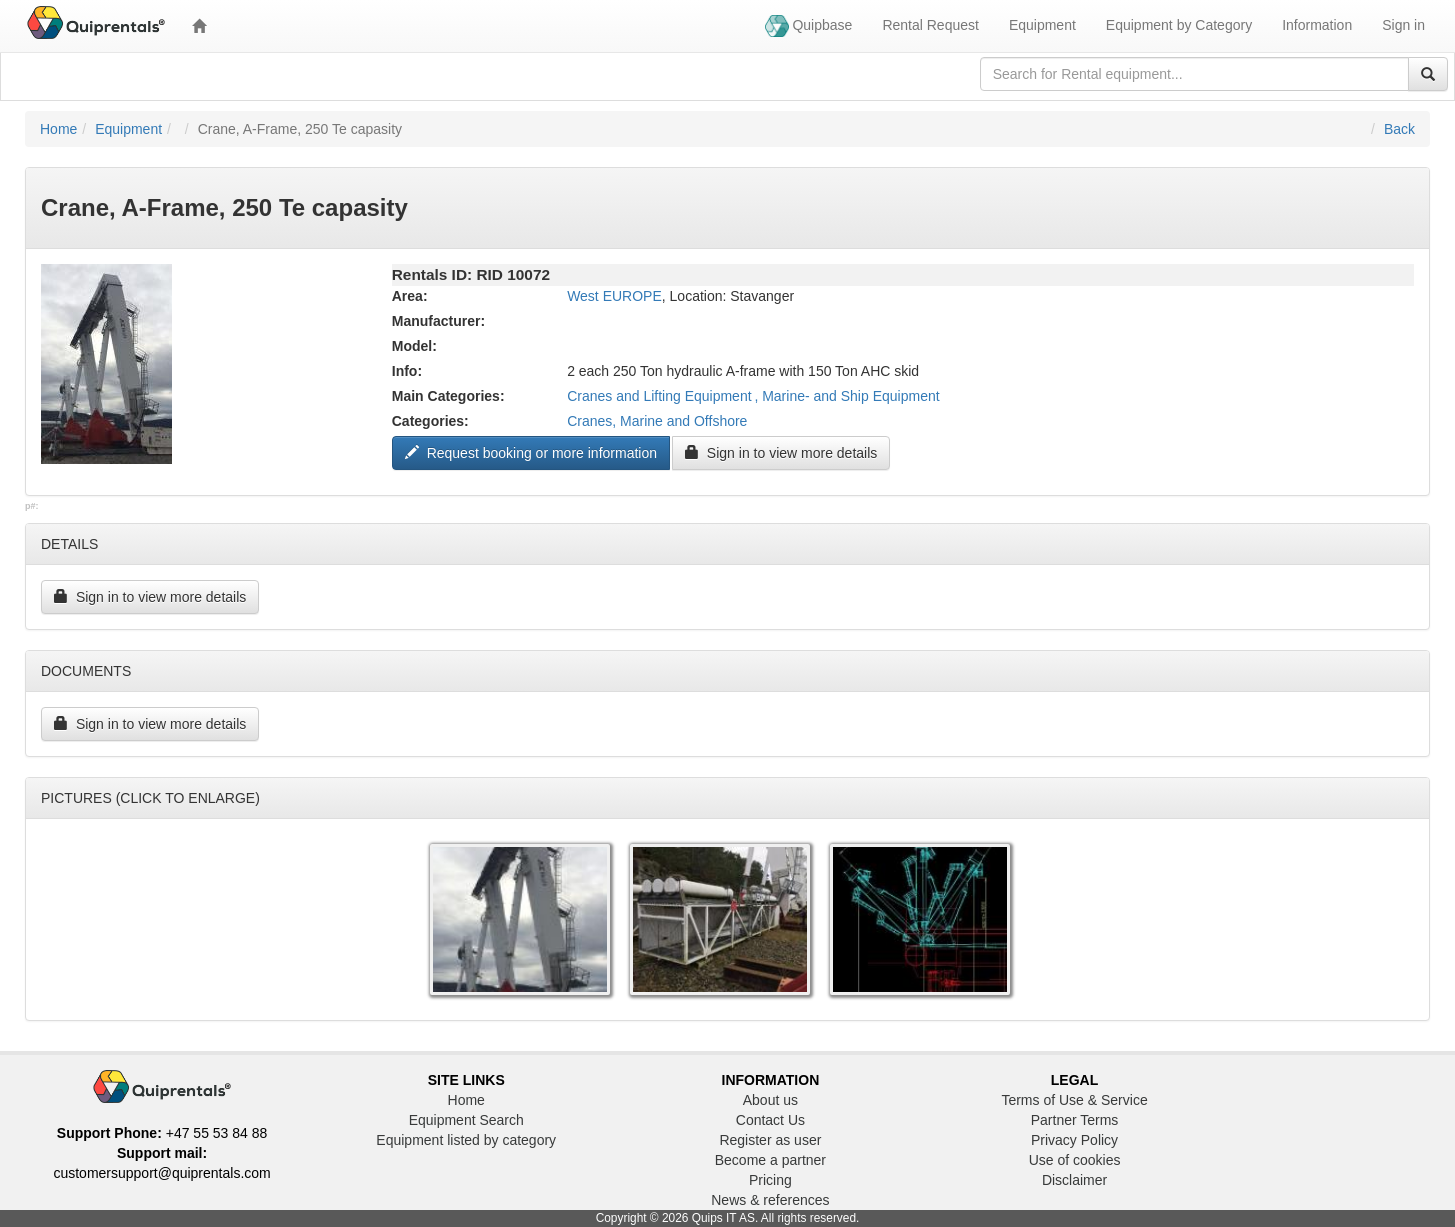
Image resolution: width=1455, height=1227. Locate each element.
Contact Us (770, 1120)
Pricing (770, 1180)
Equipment (1042, 25)
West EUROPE (614, 296)
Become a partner (770, 1160)
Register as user (770, 1140)
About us (770, 1100)
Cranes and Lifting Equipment (659, 396)
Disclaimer (1074, 1180)
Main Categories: (448, 396)
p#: (32, 506)
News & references (770, 1200)
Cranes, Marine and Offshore (657, 421)
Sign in (1403, 25)
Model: (414, 346)
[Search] (1428, 74)
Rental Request (930, 25)
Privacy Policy (1074, 1140)
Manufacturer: (438, 321)
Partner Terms (1075, 1120)
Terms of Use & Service (1074, 1100)
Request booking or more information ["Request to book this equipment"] (531, 453)
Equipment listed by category (466, 1140)
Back (1399, 129)
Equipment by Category (1179, 25)
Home (58, 129)
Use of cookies (1075, 1160)
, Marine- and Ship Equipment (846, 396)
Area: (410, 296)
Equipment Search (466, 1120)
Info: (407, 371)
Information (1317, 25)
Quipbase (809, 26)
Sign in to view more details (781, 453)
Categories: (430, 421)
